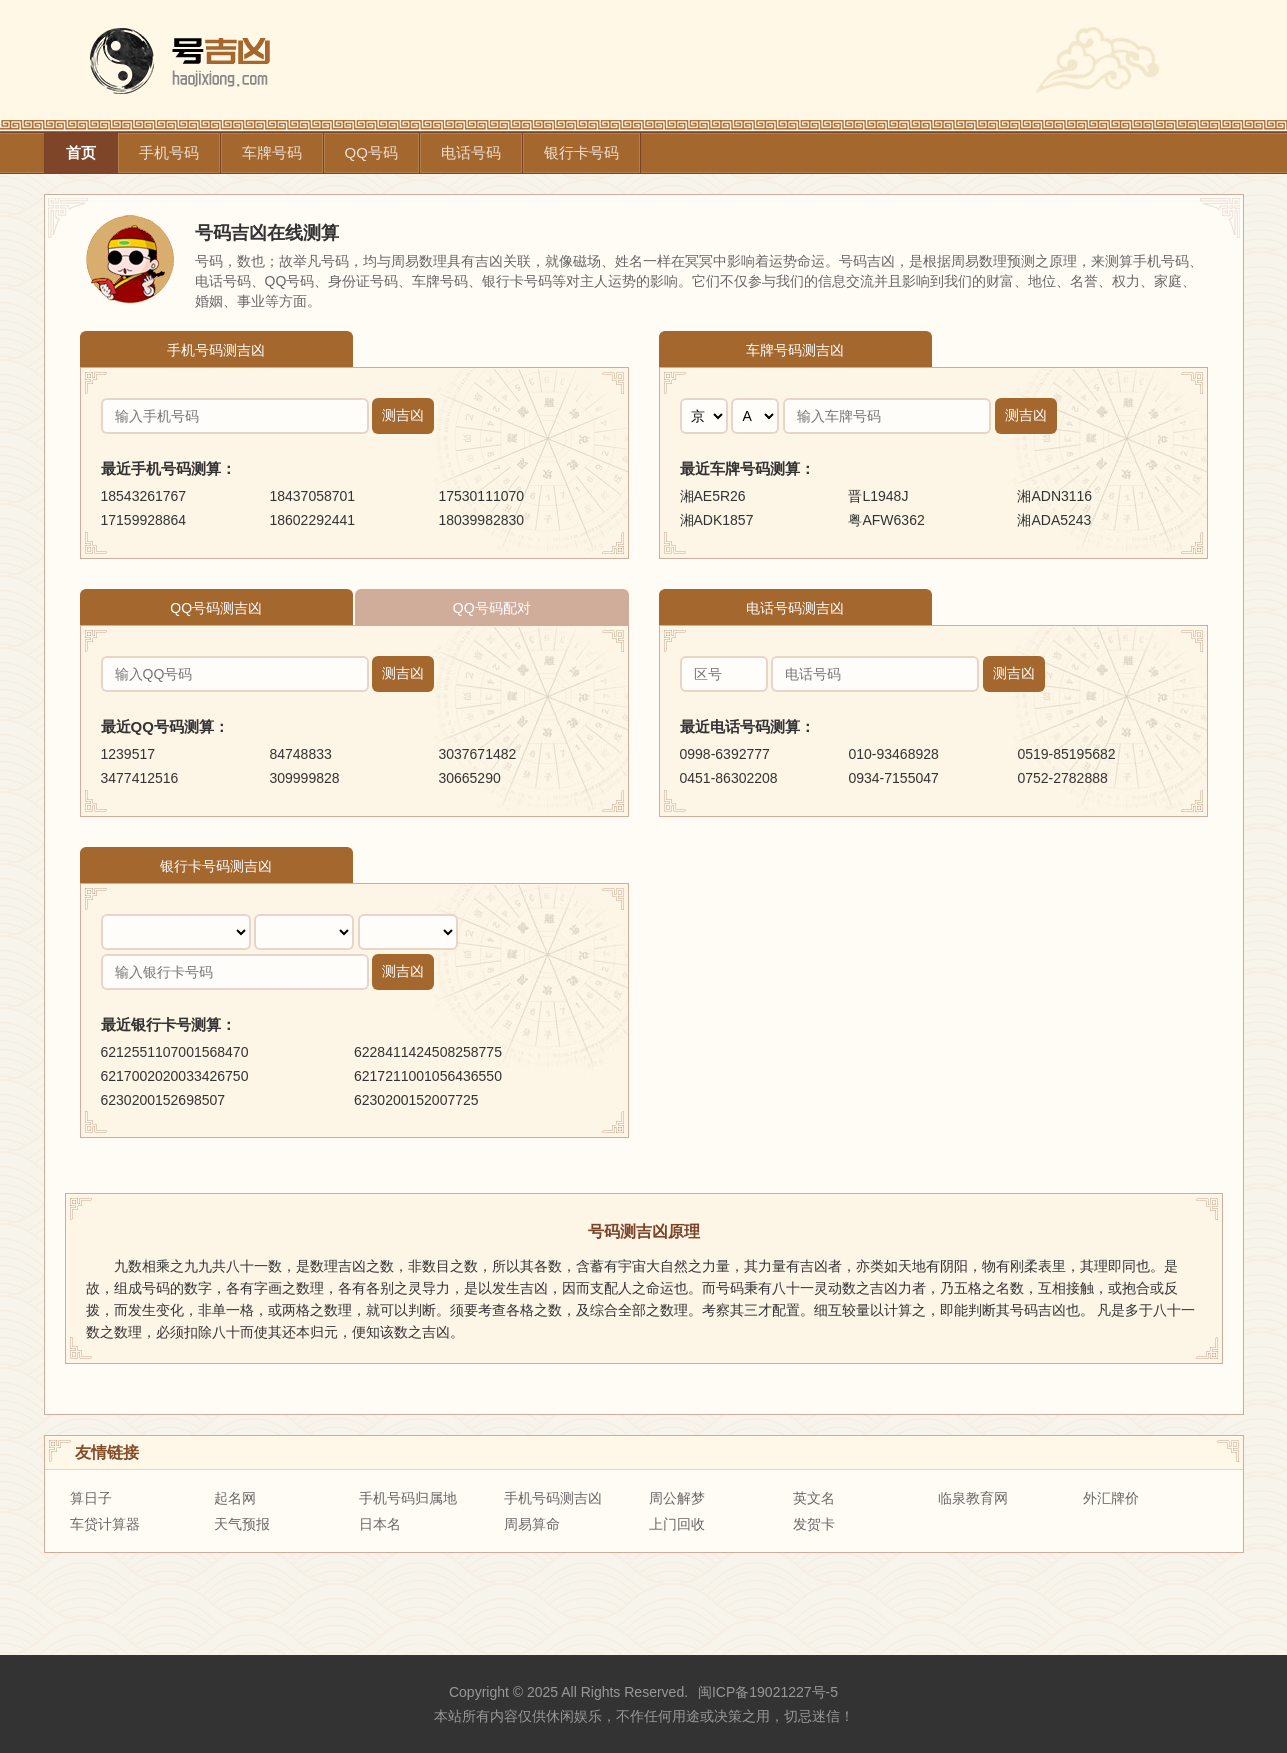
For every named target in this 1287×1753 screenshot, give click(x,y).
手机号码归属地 (408, 1498)
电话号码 (471, 152)
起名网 (235, 1498)
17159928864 (144, 520)
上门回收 (677, 1524)
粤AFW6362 (886, 520)
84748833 (300, 754)
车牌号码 (272, 152)
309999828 (304, 778)
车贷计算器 (105, 1524)
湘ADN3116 (1054, 496)
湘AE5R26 (713, 496)
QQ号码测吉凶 (216, 608)
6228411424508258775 (428, 1052)
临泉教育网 (973, 1498)
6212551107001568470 (175, 1052)
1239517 (128, 754)
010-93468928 (893, 754)
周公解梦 (677, 1498)
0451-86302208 (729, 778)
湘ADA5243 (1054, 520)
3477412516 (140, 778)
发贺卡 (814, 1524)
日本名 (380, 1524)
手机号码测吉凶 (216, 350)
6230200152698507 (163, 1100)
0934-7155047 (893, 778)
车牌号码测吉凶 (795, 350)
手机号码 (169, 152)
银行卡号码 (581, 152)
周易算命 (532, 1524)
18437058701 (312, 496)
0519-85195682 (1066, 754)
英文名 (814, 1498)
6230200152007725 (416, 1100)
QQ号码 (371, 152)
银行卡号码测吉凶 (216, 866)
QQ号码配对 (492, 608)
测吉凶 (403, 415)
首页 (81, 152)
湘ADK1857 (717, 520)
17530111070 (481, 496)
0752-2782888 (1062, 778)
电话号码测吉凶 (795, 608)
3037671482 (477, 754)
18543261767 (144, 496)
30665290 (469, 778)
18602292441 (312, 520)
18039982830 (481, 520)
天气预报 (242, 1524)
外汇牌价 (1111, 1498)
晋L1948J (878, 496)
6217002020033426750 (175, 1076)
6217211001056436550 (428, 1076)
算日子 (91, 1498)
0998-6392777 (725, 754)
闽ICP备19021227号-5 (768, 1692)
